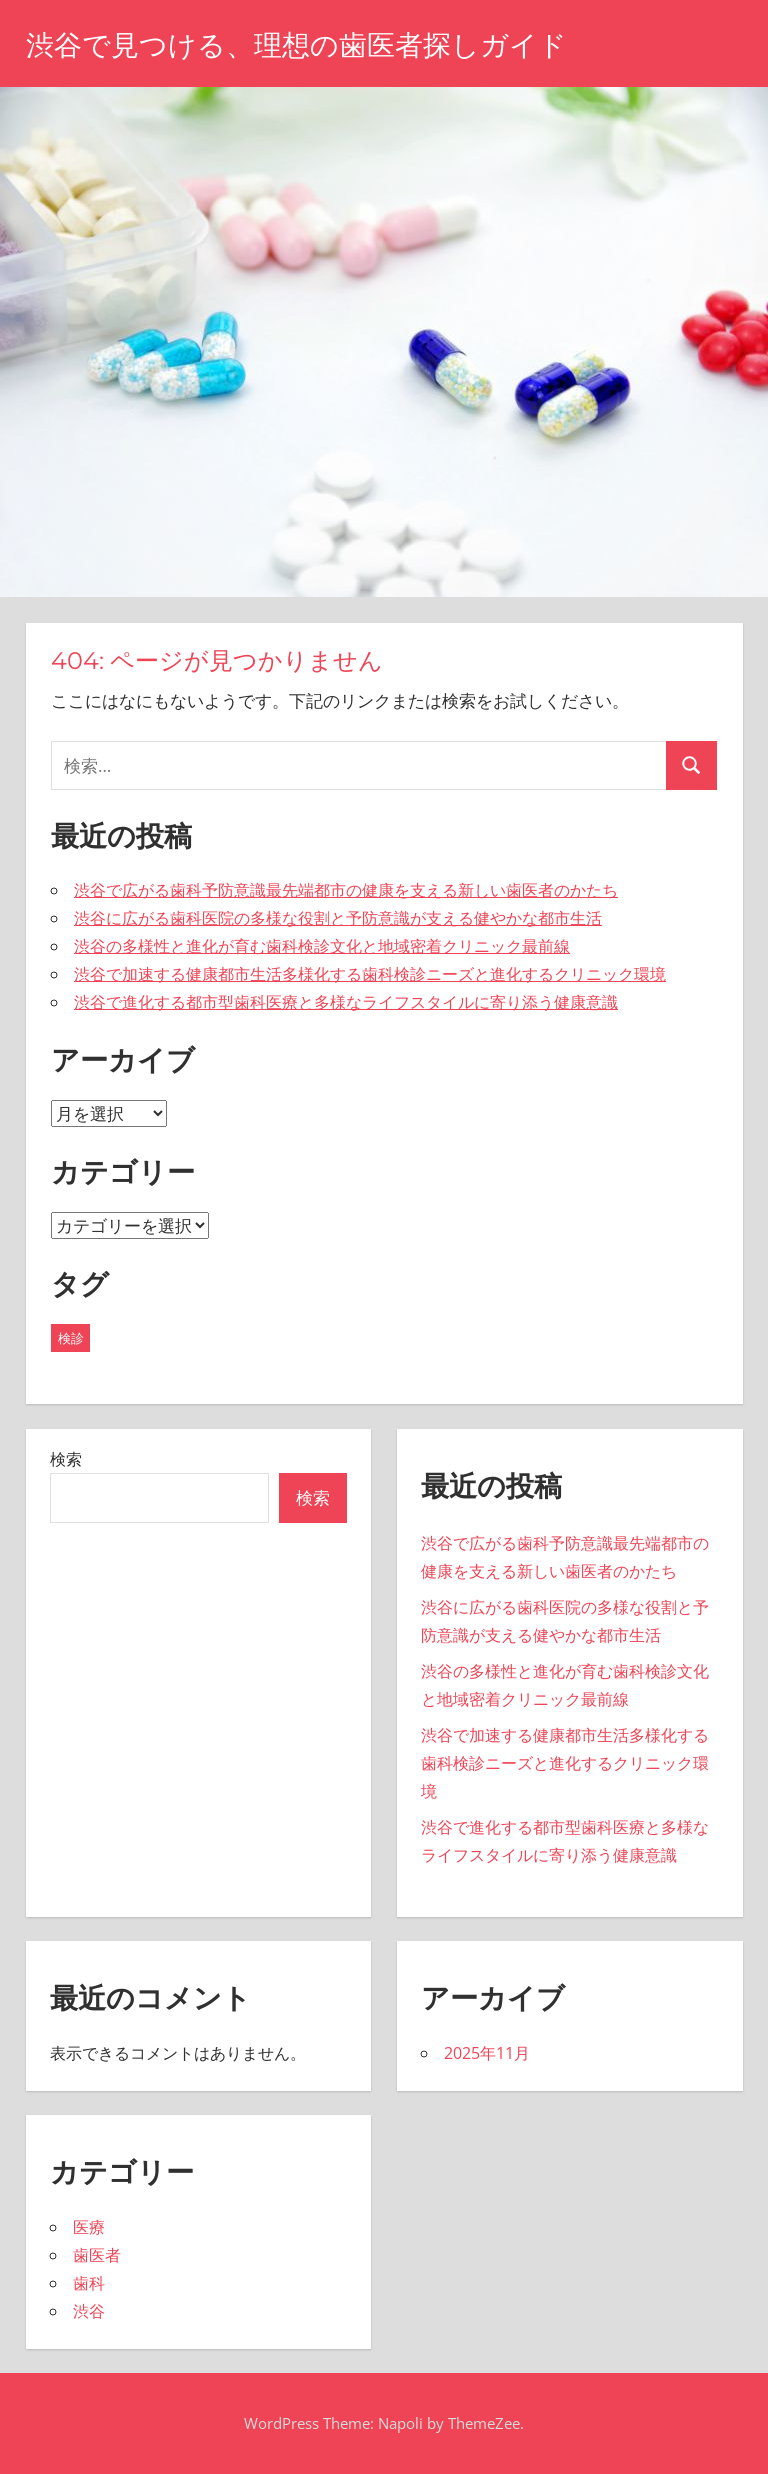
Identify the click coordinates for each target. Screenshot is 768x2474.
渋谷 (89, 2311)
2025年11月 (487, 2053)
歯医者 (97, 2255)
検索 (66, 1459)
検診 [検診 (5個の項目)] (71, 1338)
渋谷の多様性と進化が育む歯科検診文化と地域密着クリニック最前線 (322, 946)
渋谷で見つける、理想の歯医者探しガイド (296, 45)
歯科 (89, 2283)
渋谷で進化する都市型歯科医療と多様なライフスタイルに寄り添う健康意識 (346, 1002)
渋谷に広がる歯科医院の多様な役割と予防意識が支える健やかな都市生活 (338, 918)
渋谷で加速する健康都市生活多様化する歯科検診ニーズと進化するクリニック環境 (370, 974)
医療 (89, 2227)
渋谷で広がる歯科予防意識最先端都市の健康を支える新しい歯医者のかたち (346, 890)
